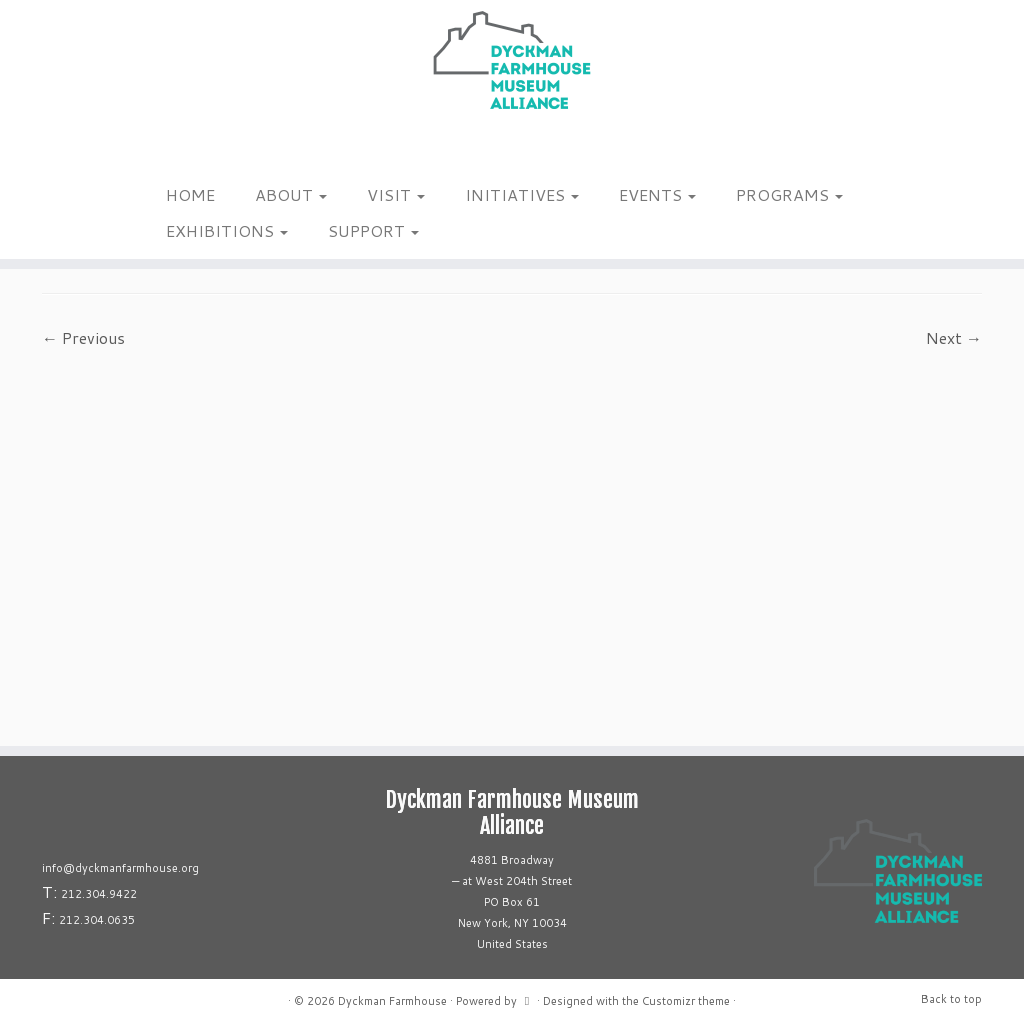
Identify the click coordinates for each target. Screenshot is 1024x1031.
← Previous (83, 337)
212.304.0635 (97, 920)
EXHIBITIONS (227, 230)
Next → (954, 337)
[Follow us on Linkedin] (196, 149)
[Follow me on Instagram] (157, 149)
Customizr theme (686, 1001)
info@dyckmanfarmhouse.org (120, 868)
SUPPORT (373, 230)
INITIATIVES (522, 194)
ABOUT (291, 194)
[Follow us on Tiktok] (183, 149)
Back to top (951, 999)
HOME (190, 194)
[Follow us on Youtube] (209, 149)
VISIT (396, 194)
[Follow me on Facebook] (170, 149)
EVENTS (657, 194)
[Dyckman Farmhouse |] (512, 60)
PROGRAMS (789, 194)
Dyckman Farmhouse (392, 1001)
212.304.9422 (99, 894)
